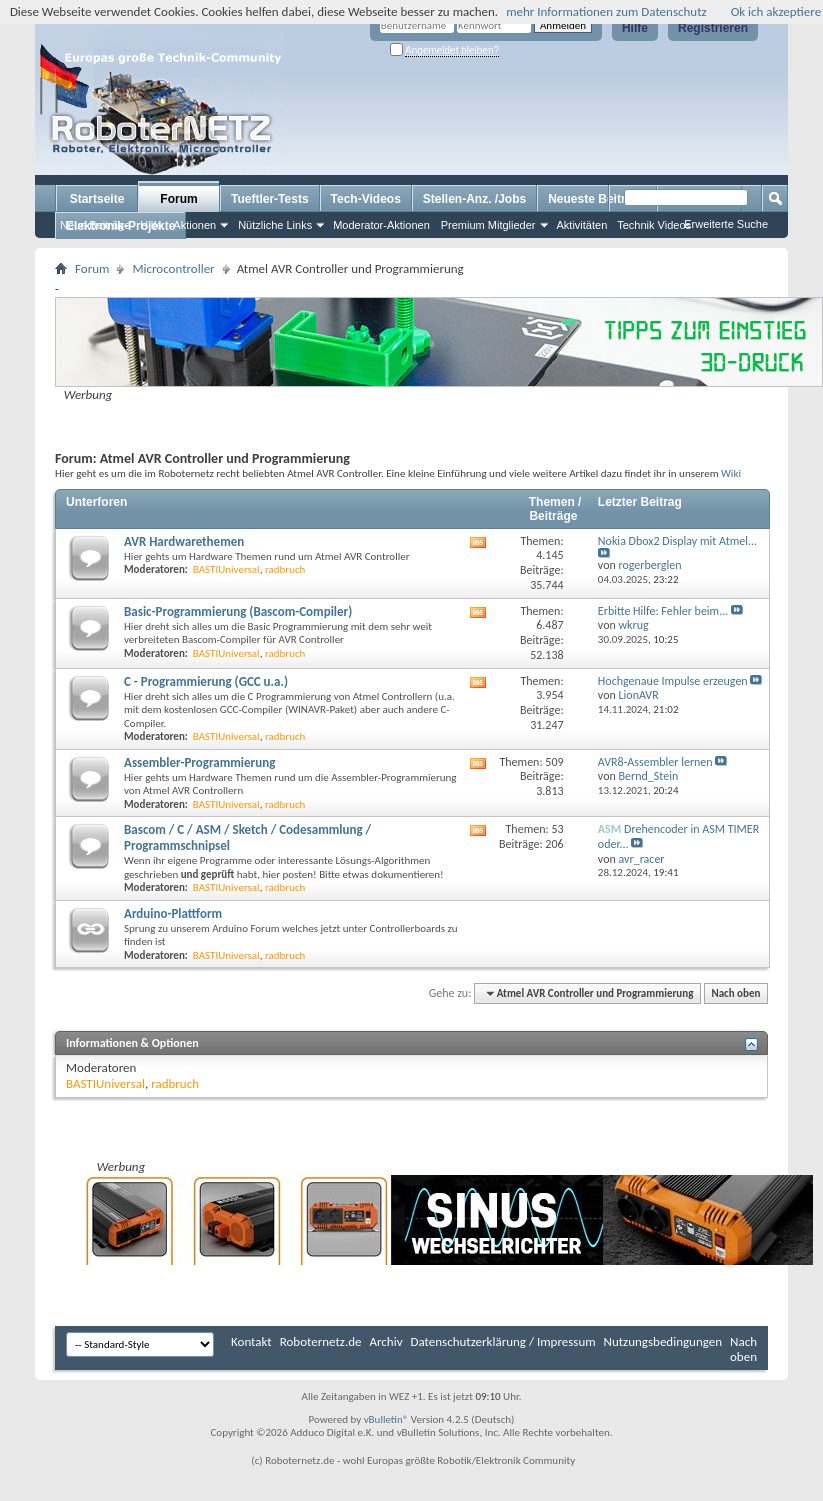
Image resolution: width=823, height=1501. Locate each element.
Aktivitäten (582, 225)
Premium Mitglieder (488, 225)
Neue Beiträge (95, 225)
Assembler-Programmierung (199, 762)
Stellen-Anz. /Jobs (474, 199)
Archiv (386, 1341)
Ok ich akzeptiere (776, 11)
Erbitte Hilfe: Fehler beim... (663, 611)
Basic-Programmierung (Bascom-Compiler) (238, 611)
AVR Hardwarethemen (184, 541)
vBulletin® (386, 1419)
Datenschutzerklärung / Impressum (503, 1341)
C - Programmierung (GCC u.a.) (206, 681)
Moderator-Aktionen (381, 225)
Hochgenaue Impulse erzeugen (673, 681)
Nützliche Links (275, 225)
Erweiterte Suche (726, 224)
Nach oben (735, 993)
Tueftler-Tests (270, 199)
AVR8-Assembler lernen (655, 762)
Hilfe (635, 28)
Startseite (97, 199)
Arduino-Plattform (173, 913)
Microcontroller (173, 268)
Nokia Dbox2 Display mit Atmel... (677, 541)
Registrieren (713, 28)
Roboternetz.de (321, 1341)
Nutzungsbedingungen (663, 1341)
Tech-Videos (366, 199)
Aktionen (194, 225)
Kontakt (251, 1341)
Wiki (731, 473)
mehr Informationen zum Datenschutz (606, 11)
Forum (178, 199)
